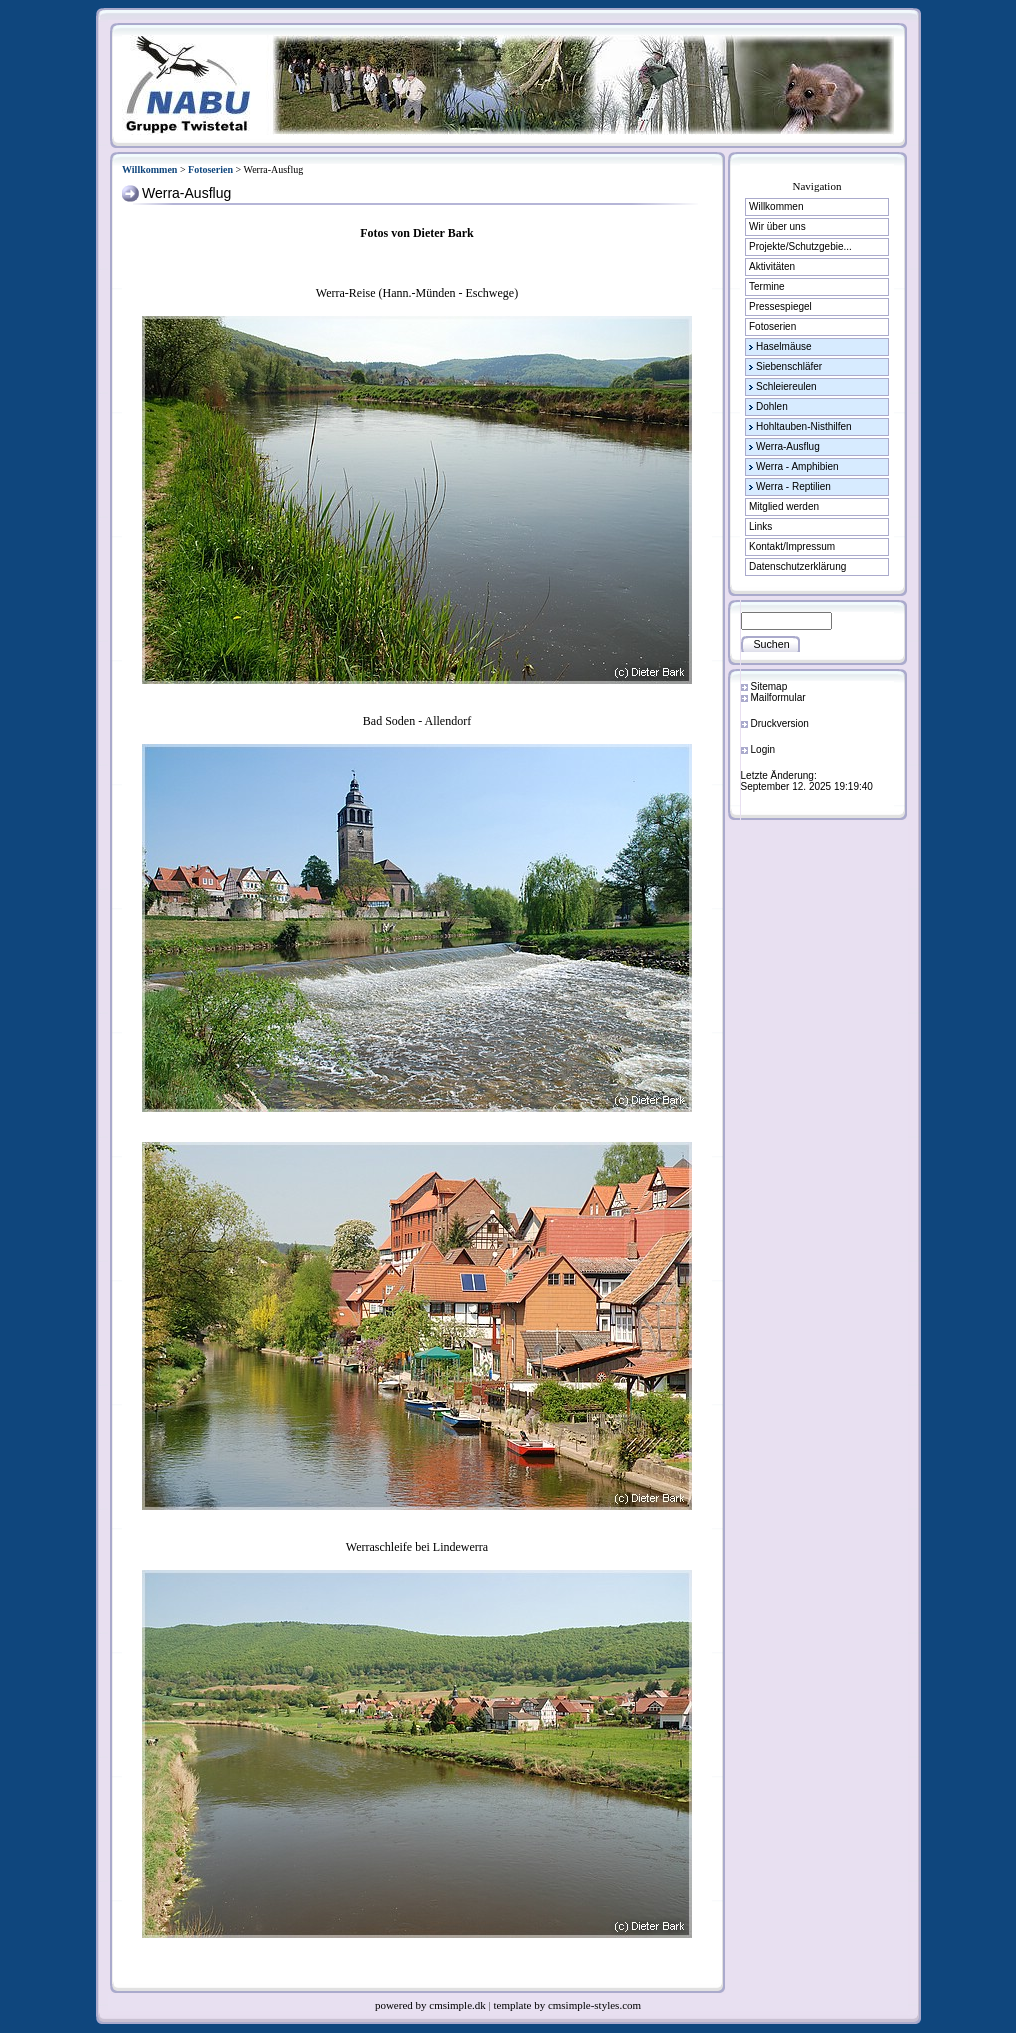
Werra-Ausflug (788, 446)
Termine (767, 286)
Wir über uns (777, 226)
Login (763, 749)
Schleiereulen (786, 386)
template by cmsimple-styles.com (568, 2005)
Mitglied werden (784, 506)
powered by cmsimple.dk (432, 2005)
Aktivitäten (772, 266)
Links (760, 526)
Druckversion (780, 723)
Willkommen (149, 169)
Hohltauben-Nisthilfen (804, 426)
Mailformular (778, 697)
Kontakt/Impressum (792, 546)
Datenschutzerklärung (797, 566)
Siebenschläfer (789, 366)
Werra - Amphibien (797, 466)
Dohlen (772, 406)
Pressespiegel (780, 306)
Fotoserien (210, 169)
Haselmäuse (784, 346)
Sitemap (769, 686)
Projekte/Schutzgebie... (800, 246)
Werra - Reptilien (793, 486)
